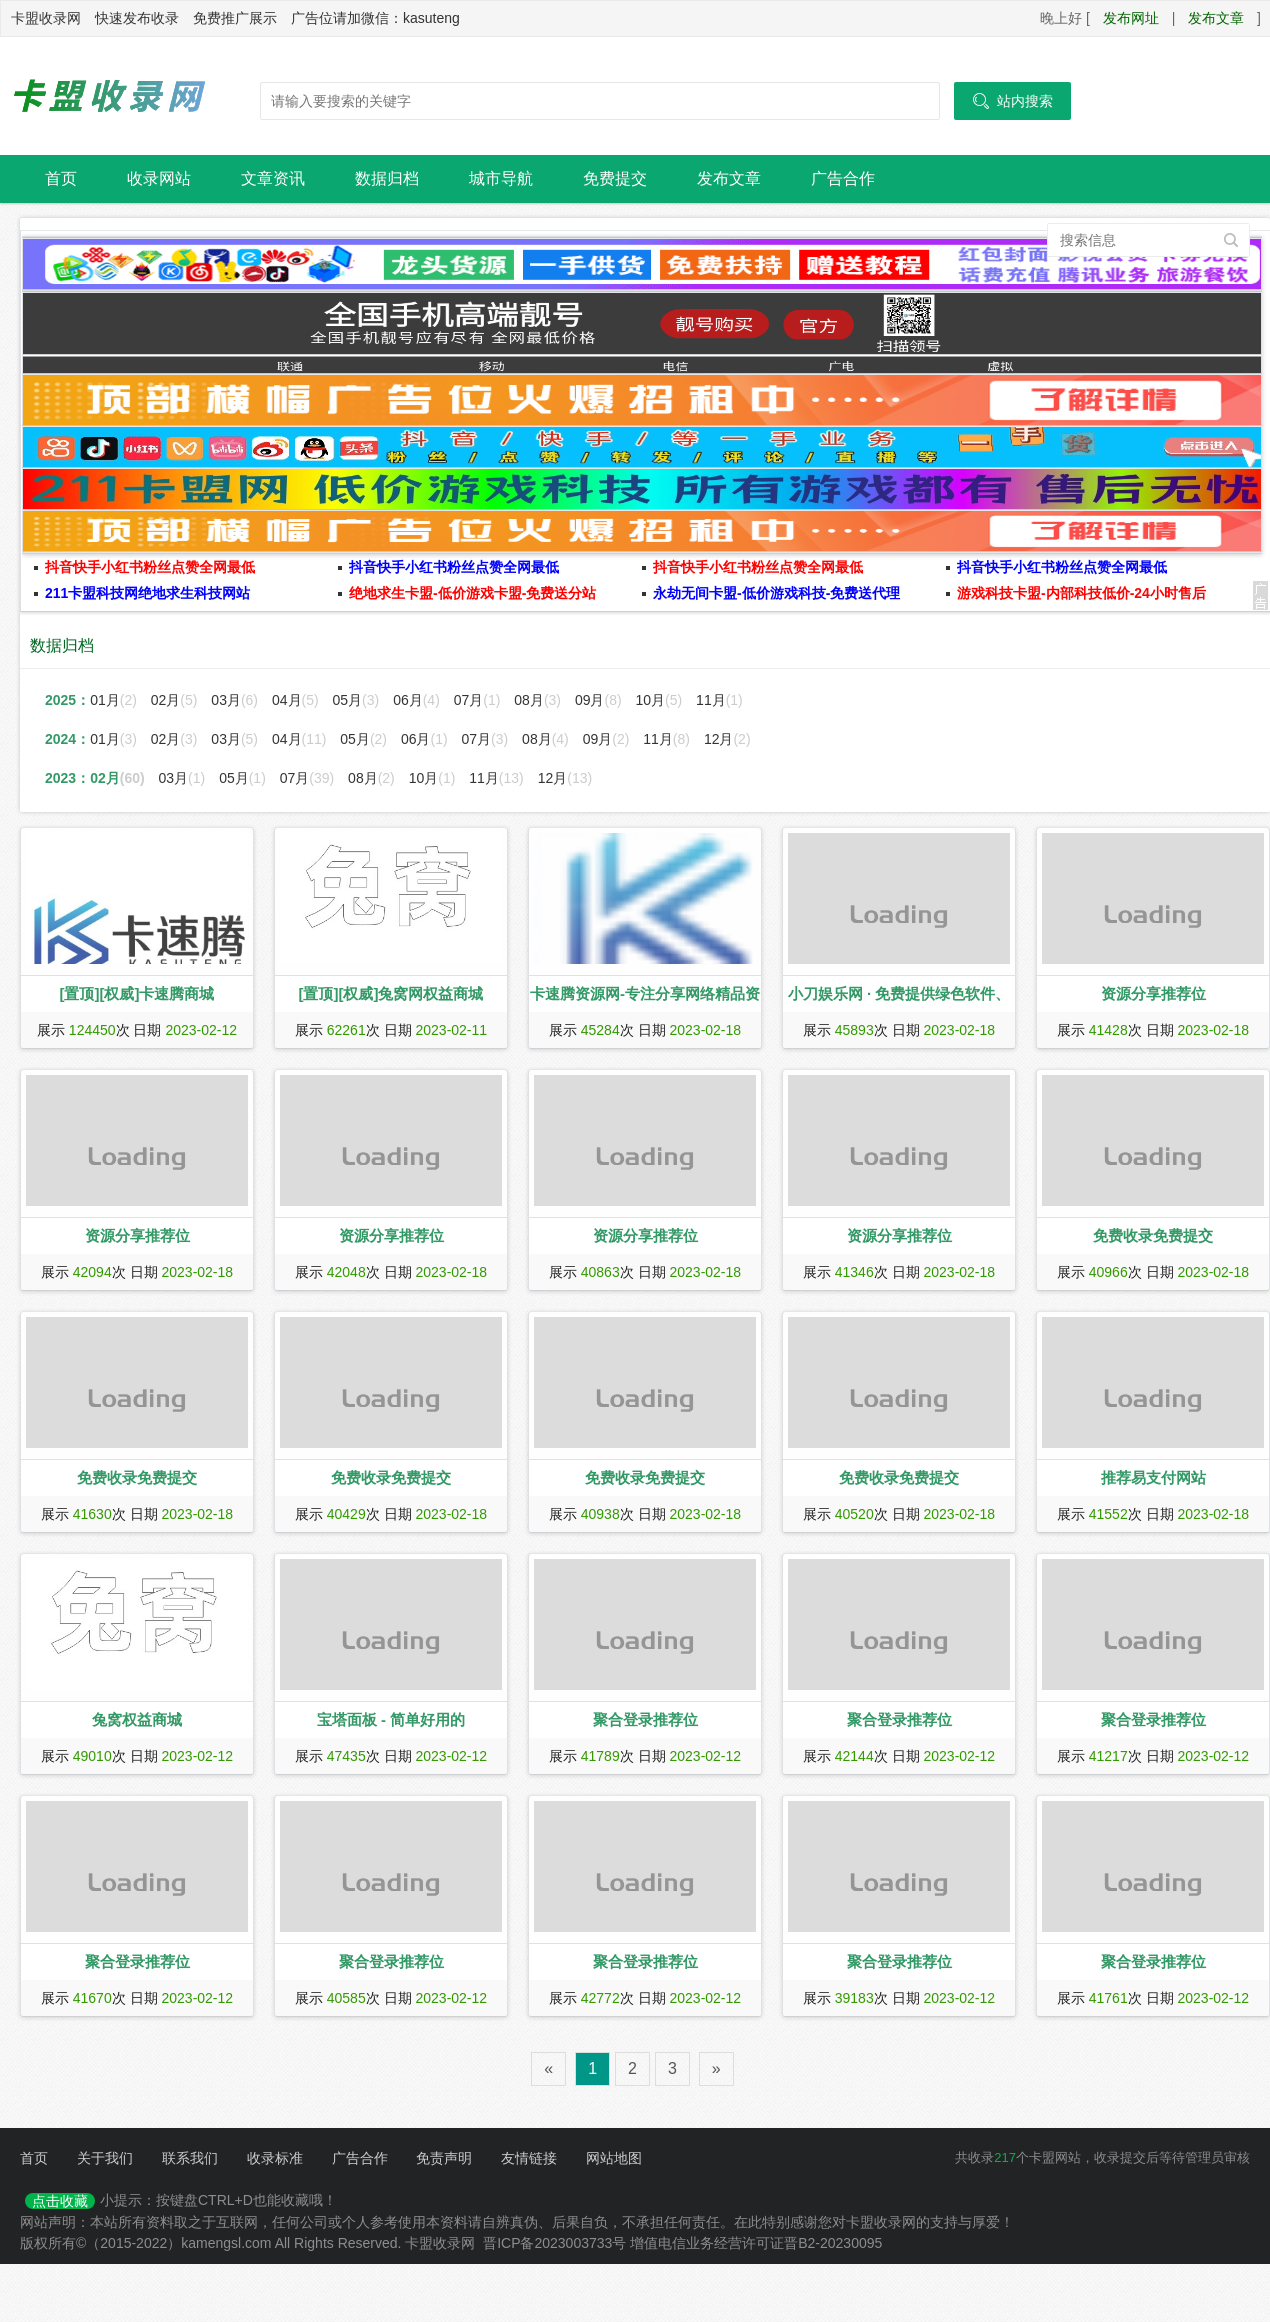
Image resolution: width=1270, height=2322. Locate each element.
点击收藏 (60, 2201)
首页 (61, 178)
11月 (719, 700)
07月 (479, 700)
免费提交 (615, 178)
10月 (661, 700)
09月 (600, 700)
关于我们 (105, 2158)
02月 (176, 700)
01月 (115, 700)
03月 (236, 700)
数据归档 (387, 178)
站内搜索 (1012, 101)
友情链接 (529, 2158)
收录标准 (275, 2158)
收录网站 (159, 178)
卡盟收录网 (110, 96)
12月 (727, 739)
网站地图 (614, 2158)
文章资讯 (273, 178)
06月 (418, 700)
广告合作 (843, 178)
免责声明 (444, 2158)
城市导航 (501, 178)
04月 (297, 700)
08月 (539, 700)
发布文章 (1216, 18)
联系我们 (190, 2158)
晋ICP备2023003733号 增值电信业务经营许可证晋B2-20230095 (682, 2243)
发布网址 (1131, 18)
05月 (358, 700)
